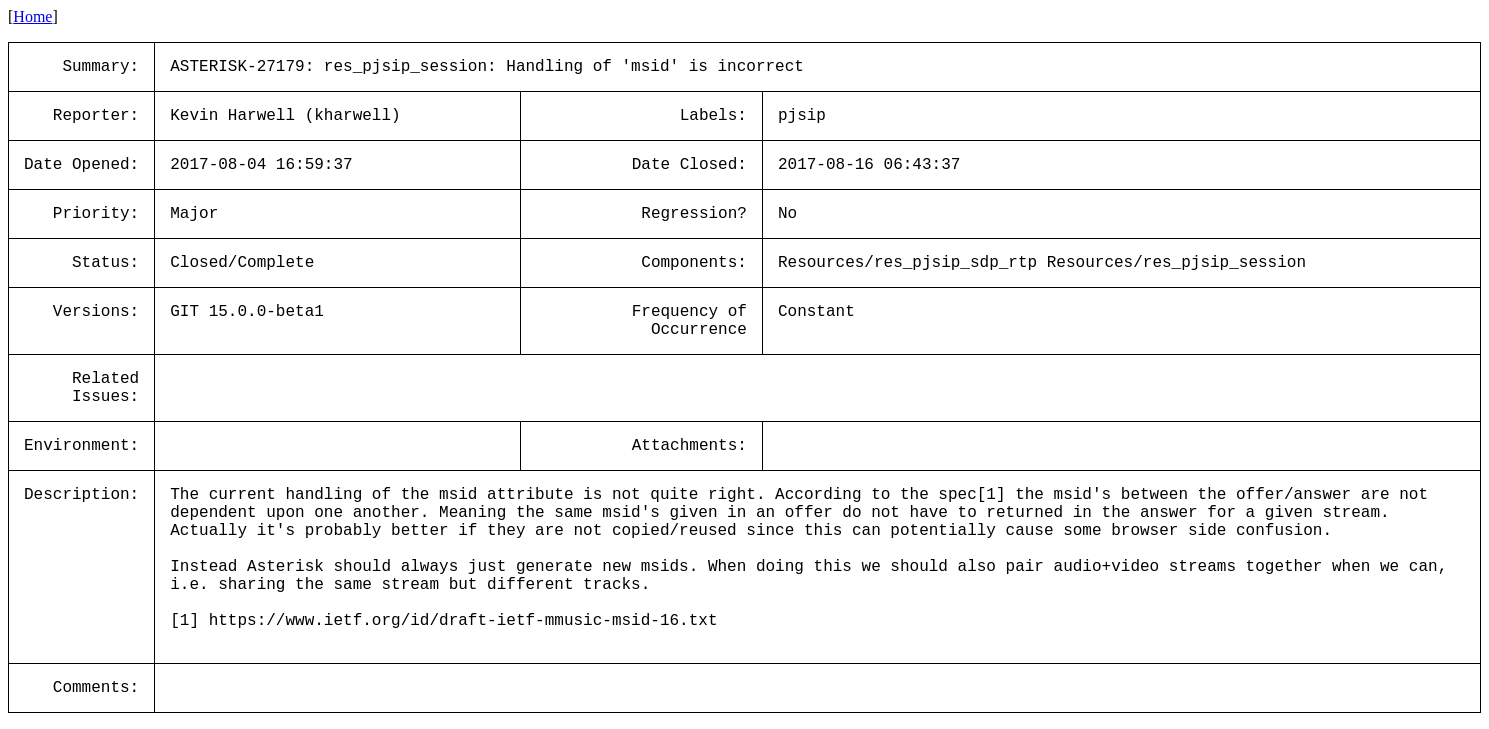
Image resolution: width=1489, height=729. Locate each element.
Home (32, 16)
